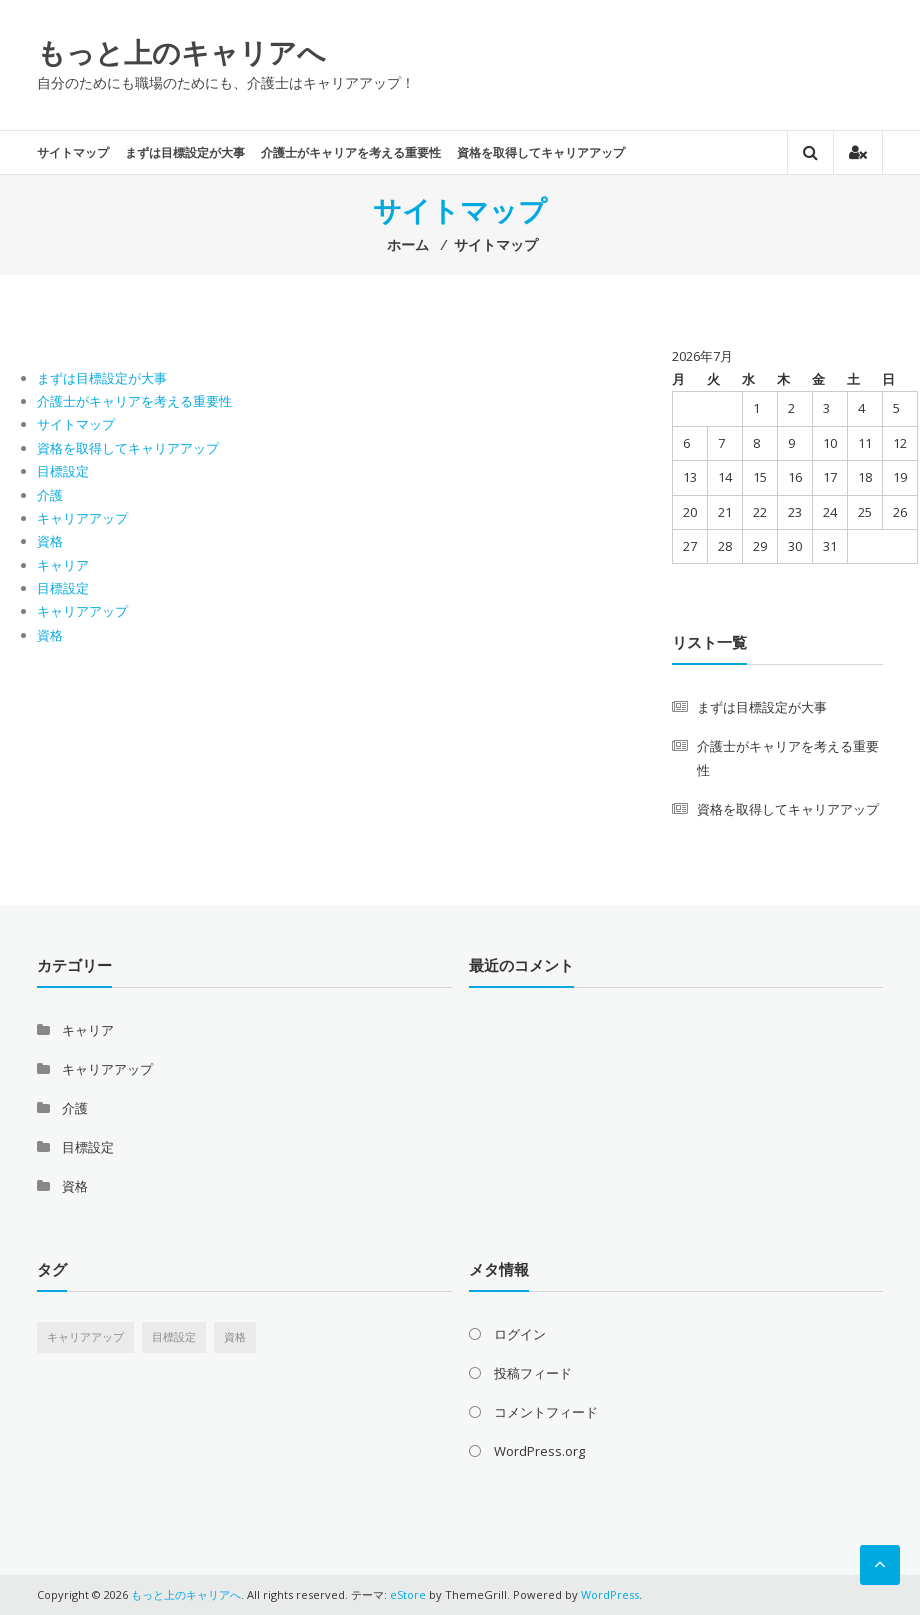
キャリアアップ (82, 518)
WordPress (610, 1594)
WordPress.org (539, 1451)
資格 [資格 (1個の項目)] (235, 1337)
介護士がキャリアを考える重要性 (351, 152)
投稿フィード (533, 1373)
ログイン (520, 1334)
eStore (408, 1594)
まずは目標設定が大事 (185, 152)
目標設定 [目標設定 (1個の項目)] (174, 1337)
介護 (50, 495)
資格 (50, 541)
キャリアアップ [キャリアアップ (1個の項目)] (85, 1337)
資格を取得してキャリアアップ (541, 152)
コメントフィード (546, 1412)
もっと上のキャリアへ (181, 52)
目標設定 (63, 471)
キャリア (63, 565)
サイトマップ (73, 152)
